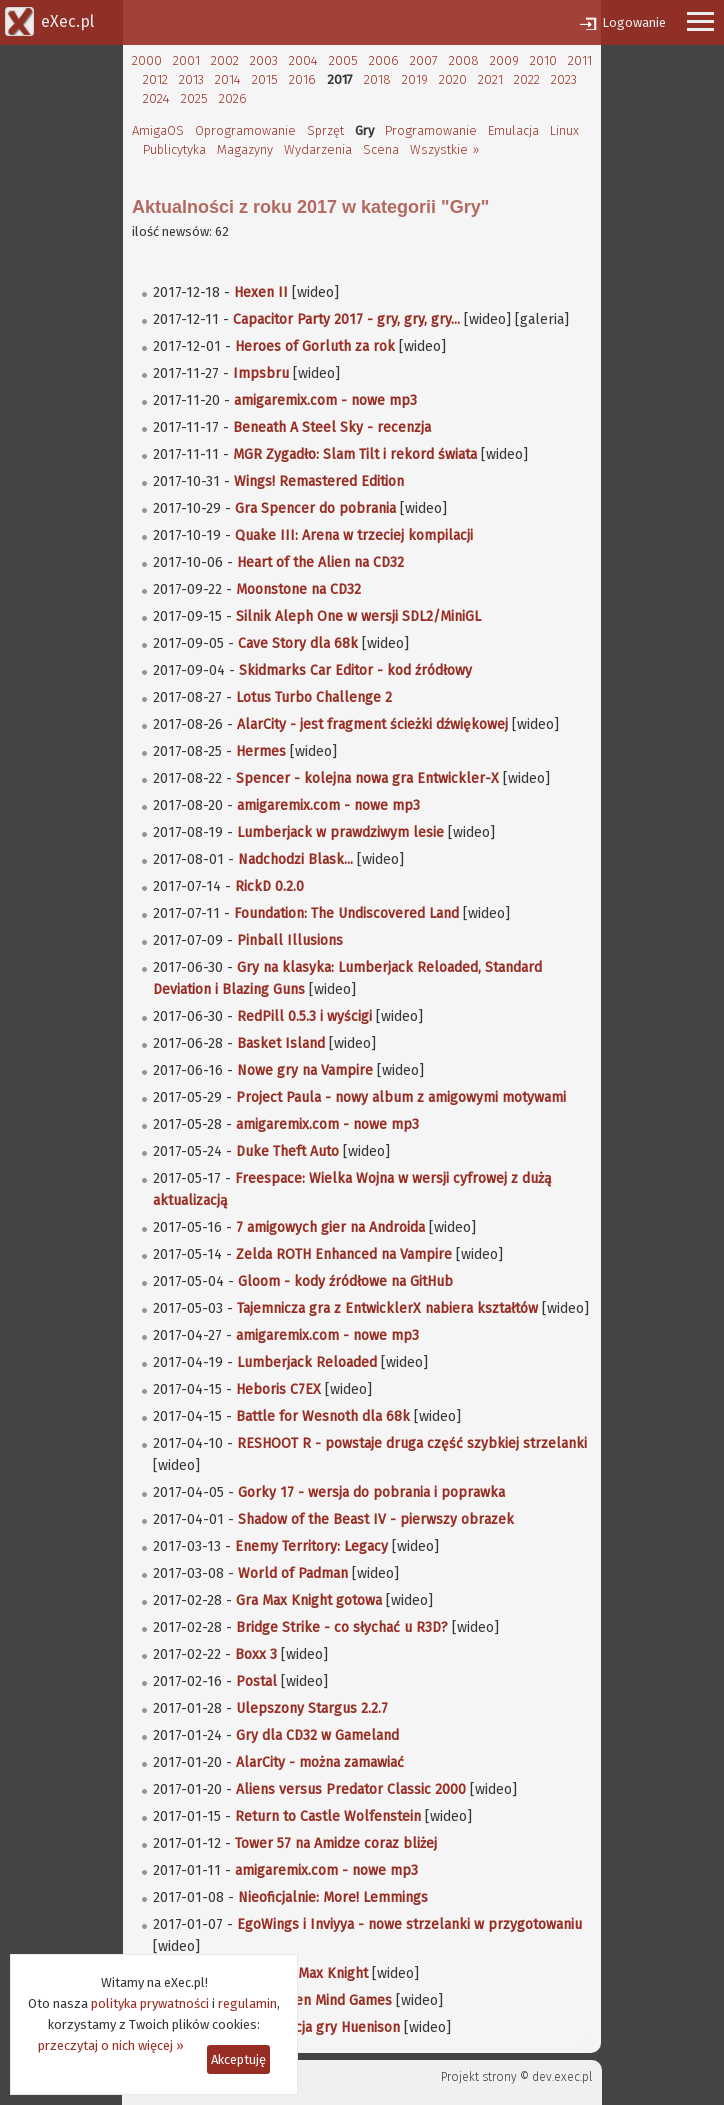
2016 (302, 79)
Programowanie (431, 130)
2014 (228, 79)
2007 (424, 60)
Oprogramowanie (245, 130)
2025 (194, 98)
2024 (156, 98)
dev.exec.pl (562, 2077)
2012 (155, 79)
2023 (564, 79)
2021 (490, 79)
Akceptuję (238, 2059)
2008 (464, 60)
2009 (504, 60)
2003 (264, 60)
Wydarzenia (318, 149)
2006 (384, 60)
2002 (225, 60)
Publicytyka (174, 149)
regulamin (247, 2003)
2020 (453, 79)
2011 (580, 60)
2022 (527, 79)
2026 (233, 98)
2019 (415, 79)
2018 (377, 79)
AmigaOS (158, 130)
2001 (186, 60)
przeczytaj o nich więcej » (111, 2045)
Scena (381, 149)
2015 (265, 79)
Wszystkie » (444, 149)
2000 (147, 60)
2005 (343, 60)
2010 (543, 60)
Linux (564, 130)
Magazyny (245, 149)
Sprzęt (325, 130)
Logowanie (634, 22)
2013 (191, 79)
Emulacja (513, 130)
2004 (303, 60)
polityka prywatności (150, 2003)
